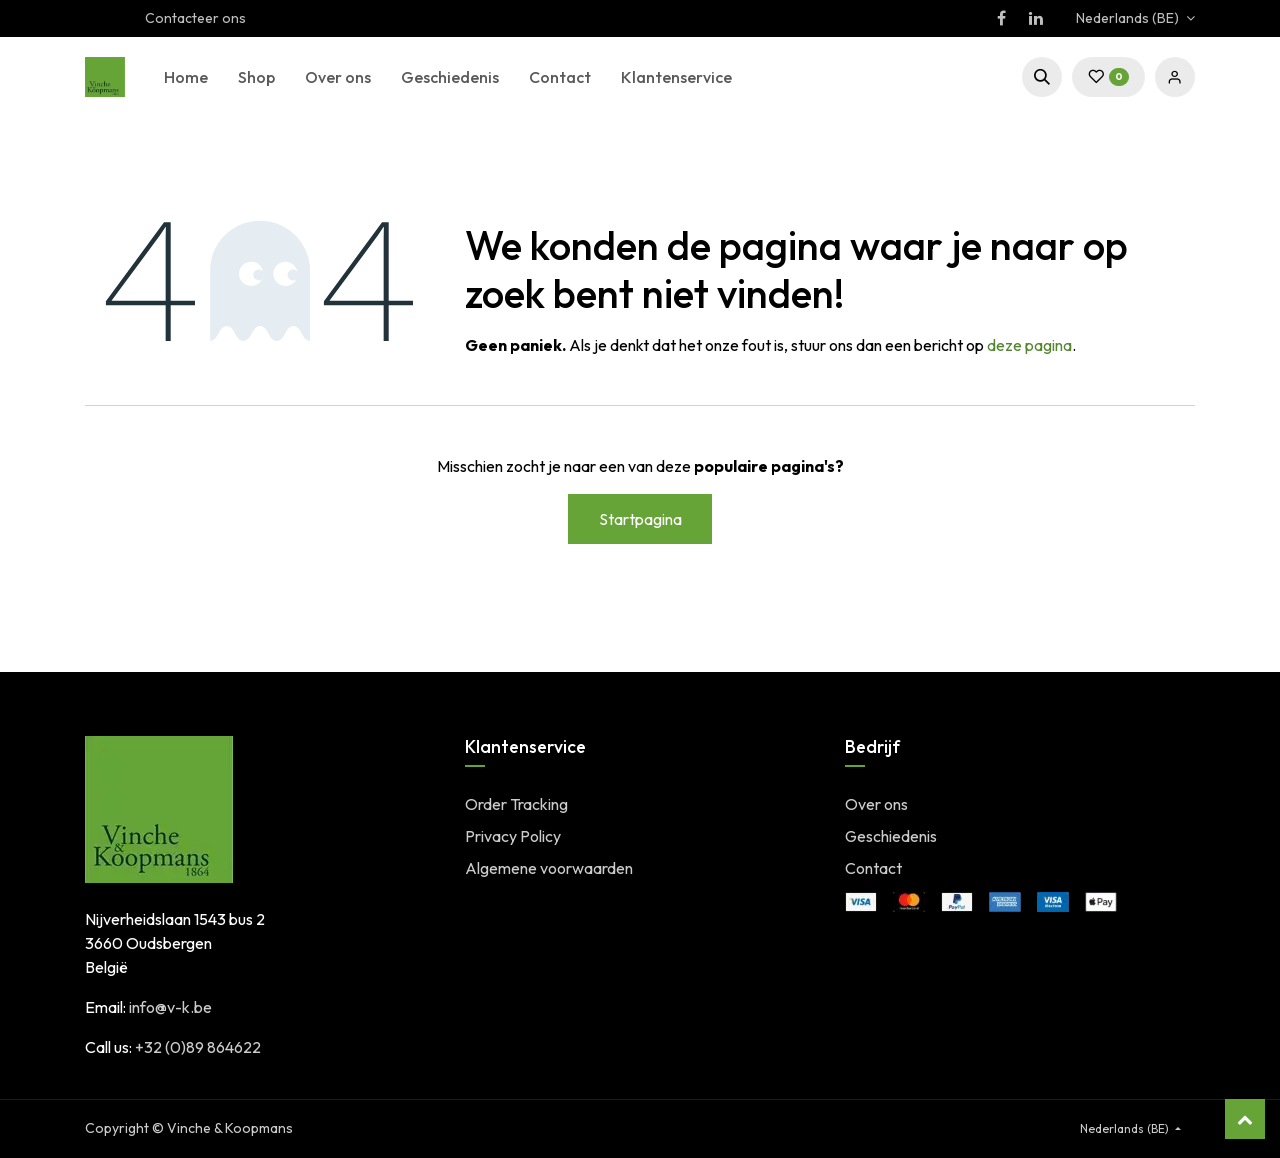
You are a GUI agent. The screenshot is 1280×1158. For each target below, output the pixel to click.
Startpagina (640, 519)
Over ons (876, 804)
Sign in (1175, 77)
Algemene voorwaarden (549, 868)
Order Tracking (516, 804)
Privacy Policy (513, 836)
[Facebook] (1001, 18)
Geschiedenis (891, 836)
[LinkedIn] (1036, 18)
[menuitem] (186, 77)
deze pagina (1029, 345)
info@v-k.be (170, 1007)
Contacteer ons (195, 18)
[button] (1042, 77)
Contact (873, 868)
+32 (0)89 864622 (198, 1047)
